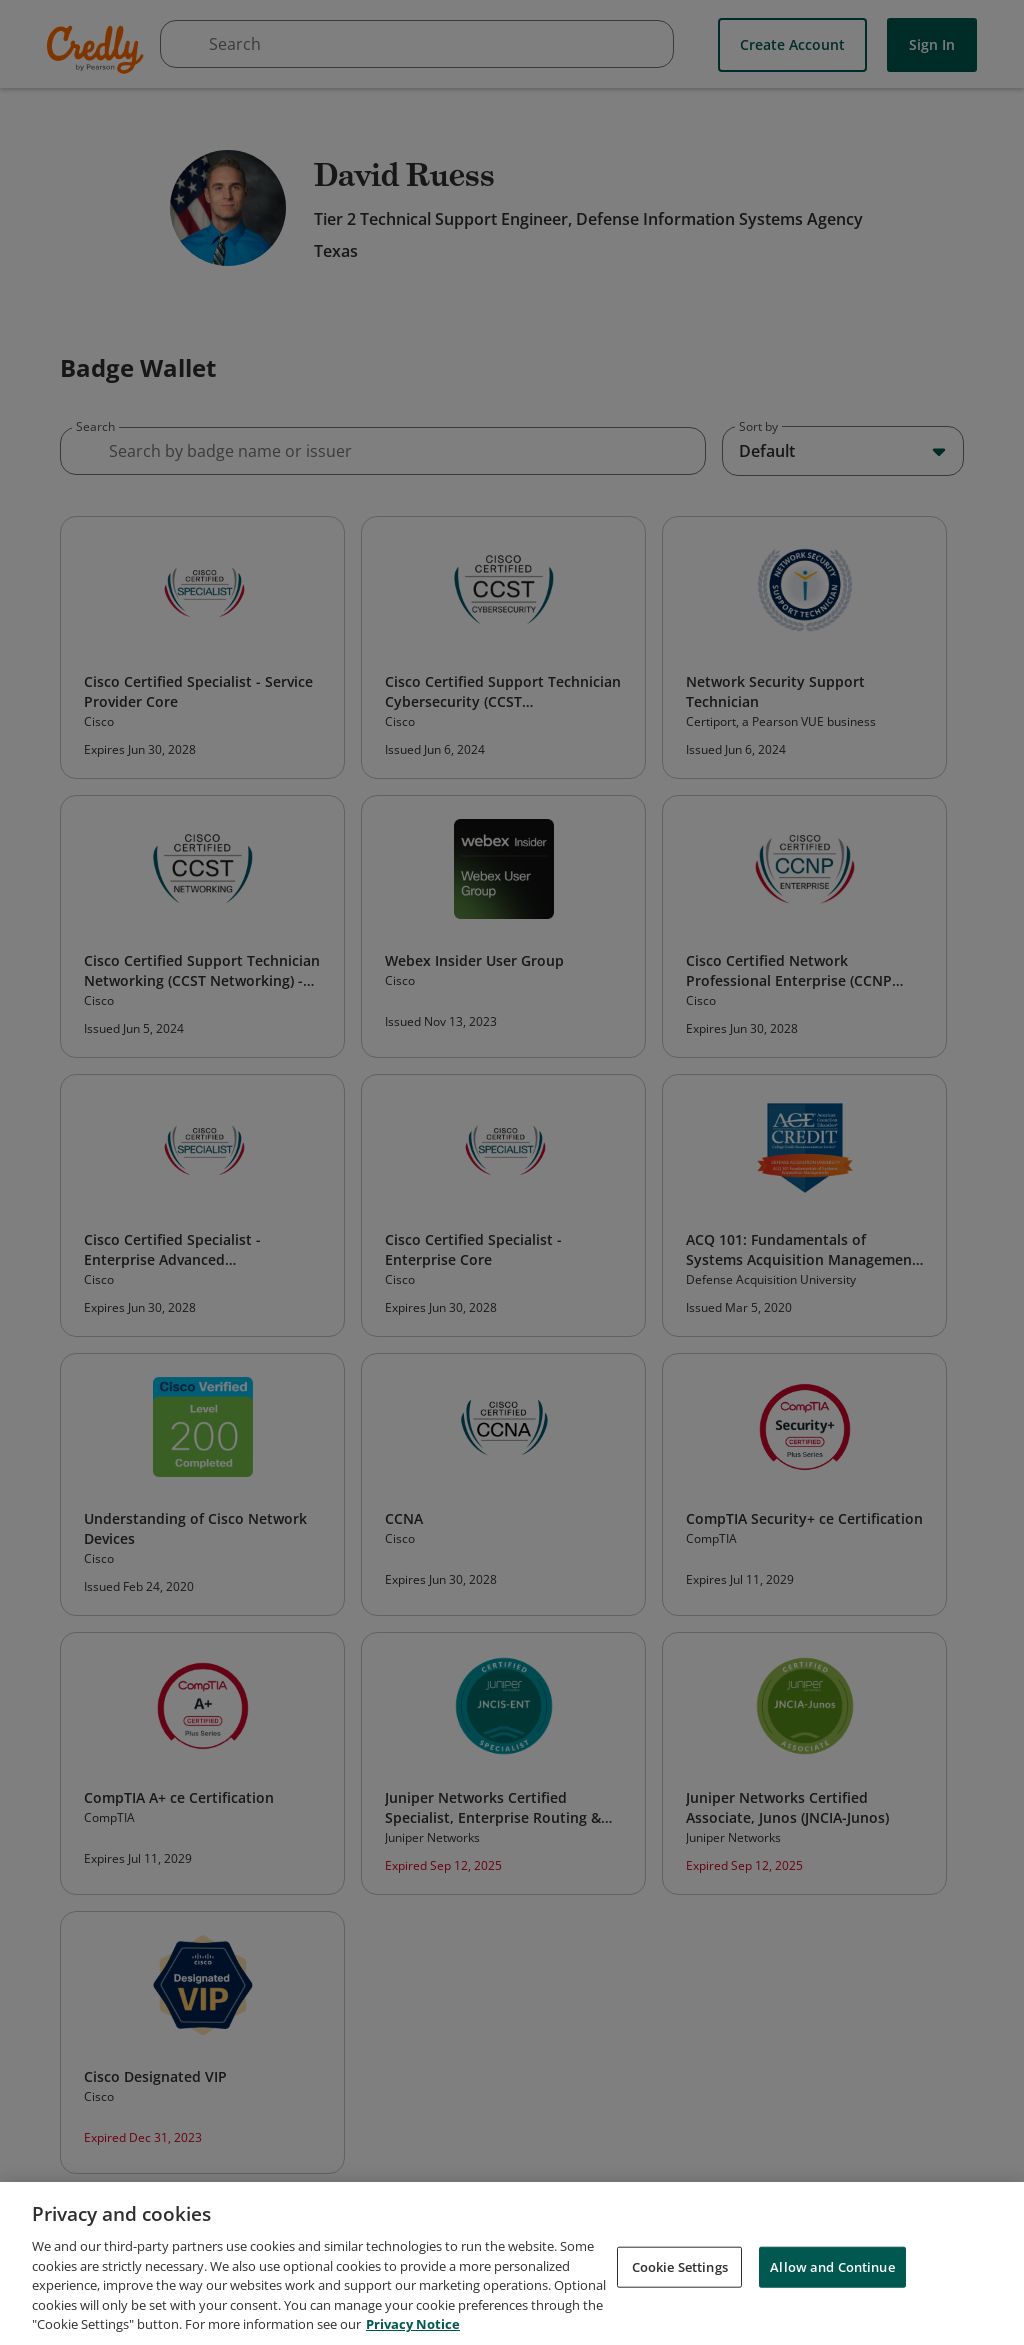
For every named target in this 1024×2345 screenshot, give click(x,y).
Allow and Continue (832, 2270)
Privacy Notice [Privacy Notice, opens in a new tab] (413, 2328)
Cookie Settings (680, 2270)
